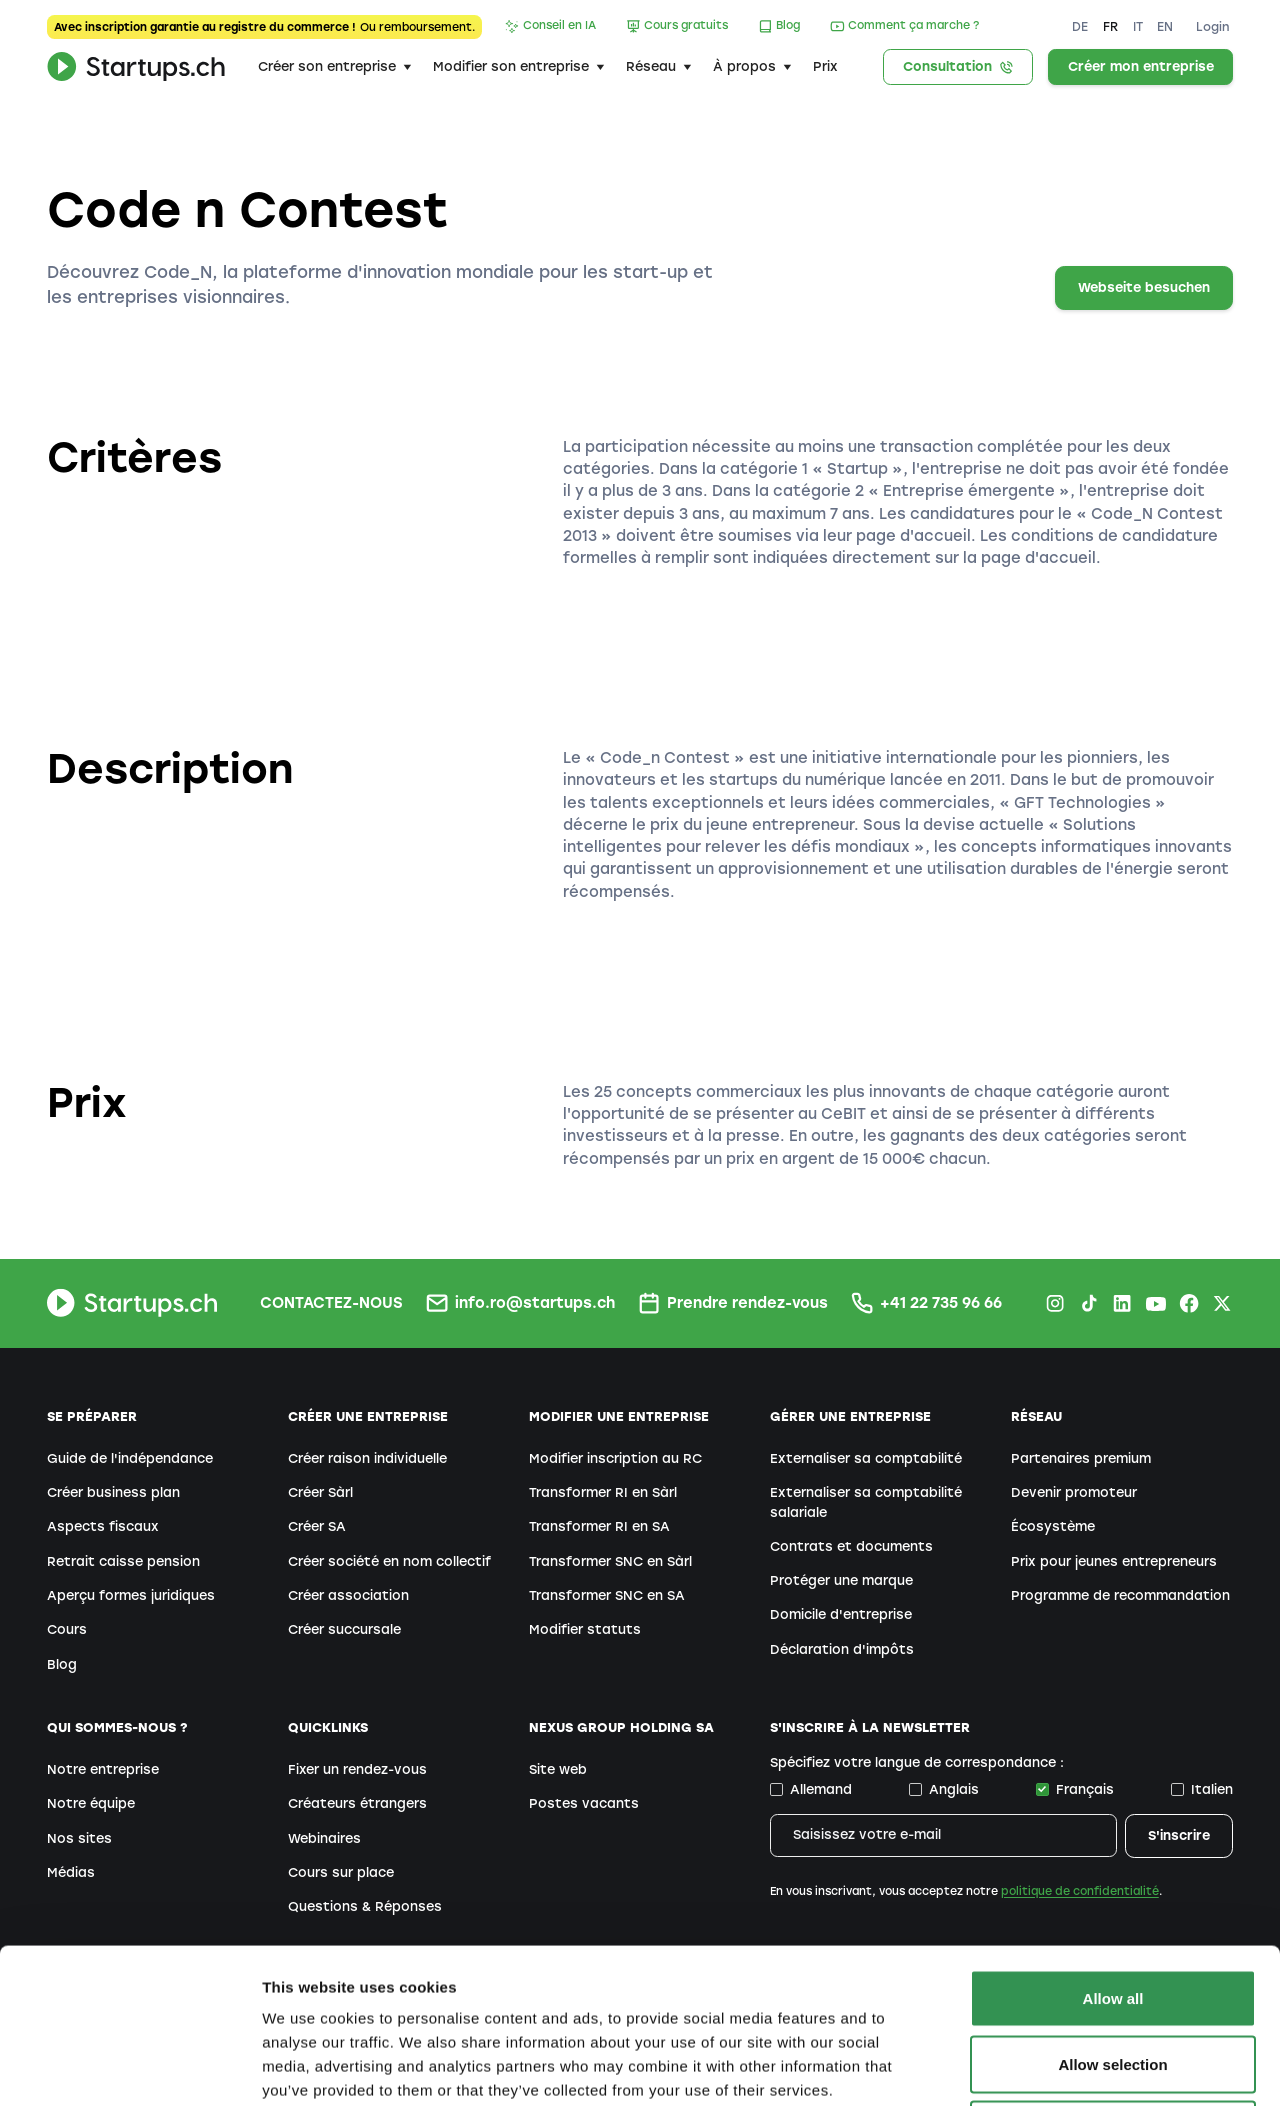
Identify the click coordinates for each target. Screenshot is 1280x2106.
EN (1165, 27)
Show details (1049, 2066)
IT (1138, 27)
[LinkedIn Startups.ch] (1122, 1303)
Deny (1113, 1974)
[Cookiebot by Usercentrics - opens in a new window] (129, 2067)
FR (1110, 27)
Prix (825, 66)
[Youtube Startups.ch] (1155, 1303)
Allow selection (1112, 1909)
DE (1080, 27)
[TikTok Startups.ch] (1089, 1303)
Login (1213, 27)
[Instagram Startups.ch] (1055, 1303)
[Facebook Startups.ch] (1189, 1303)
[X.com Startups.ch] (1222, 1303)
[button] (334, 67)
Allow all (1113, 1843)
